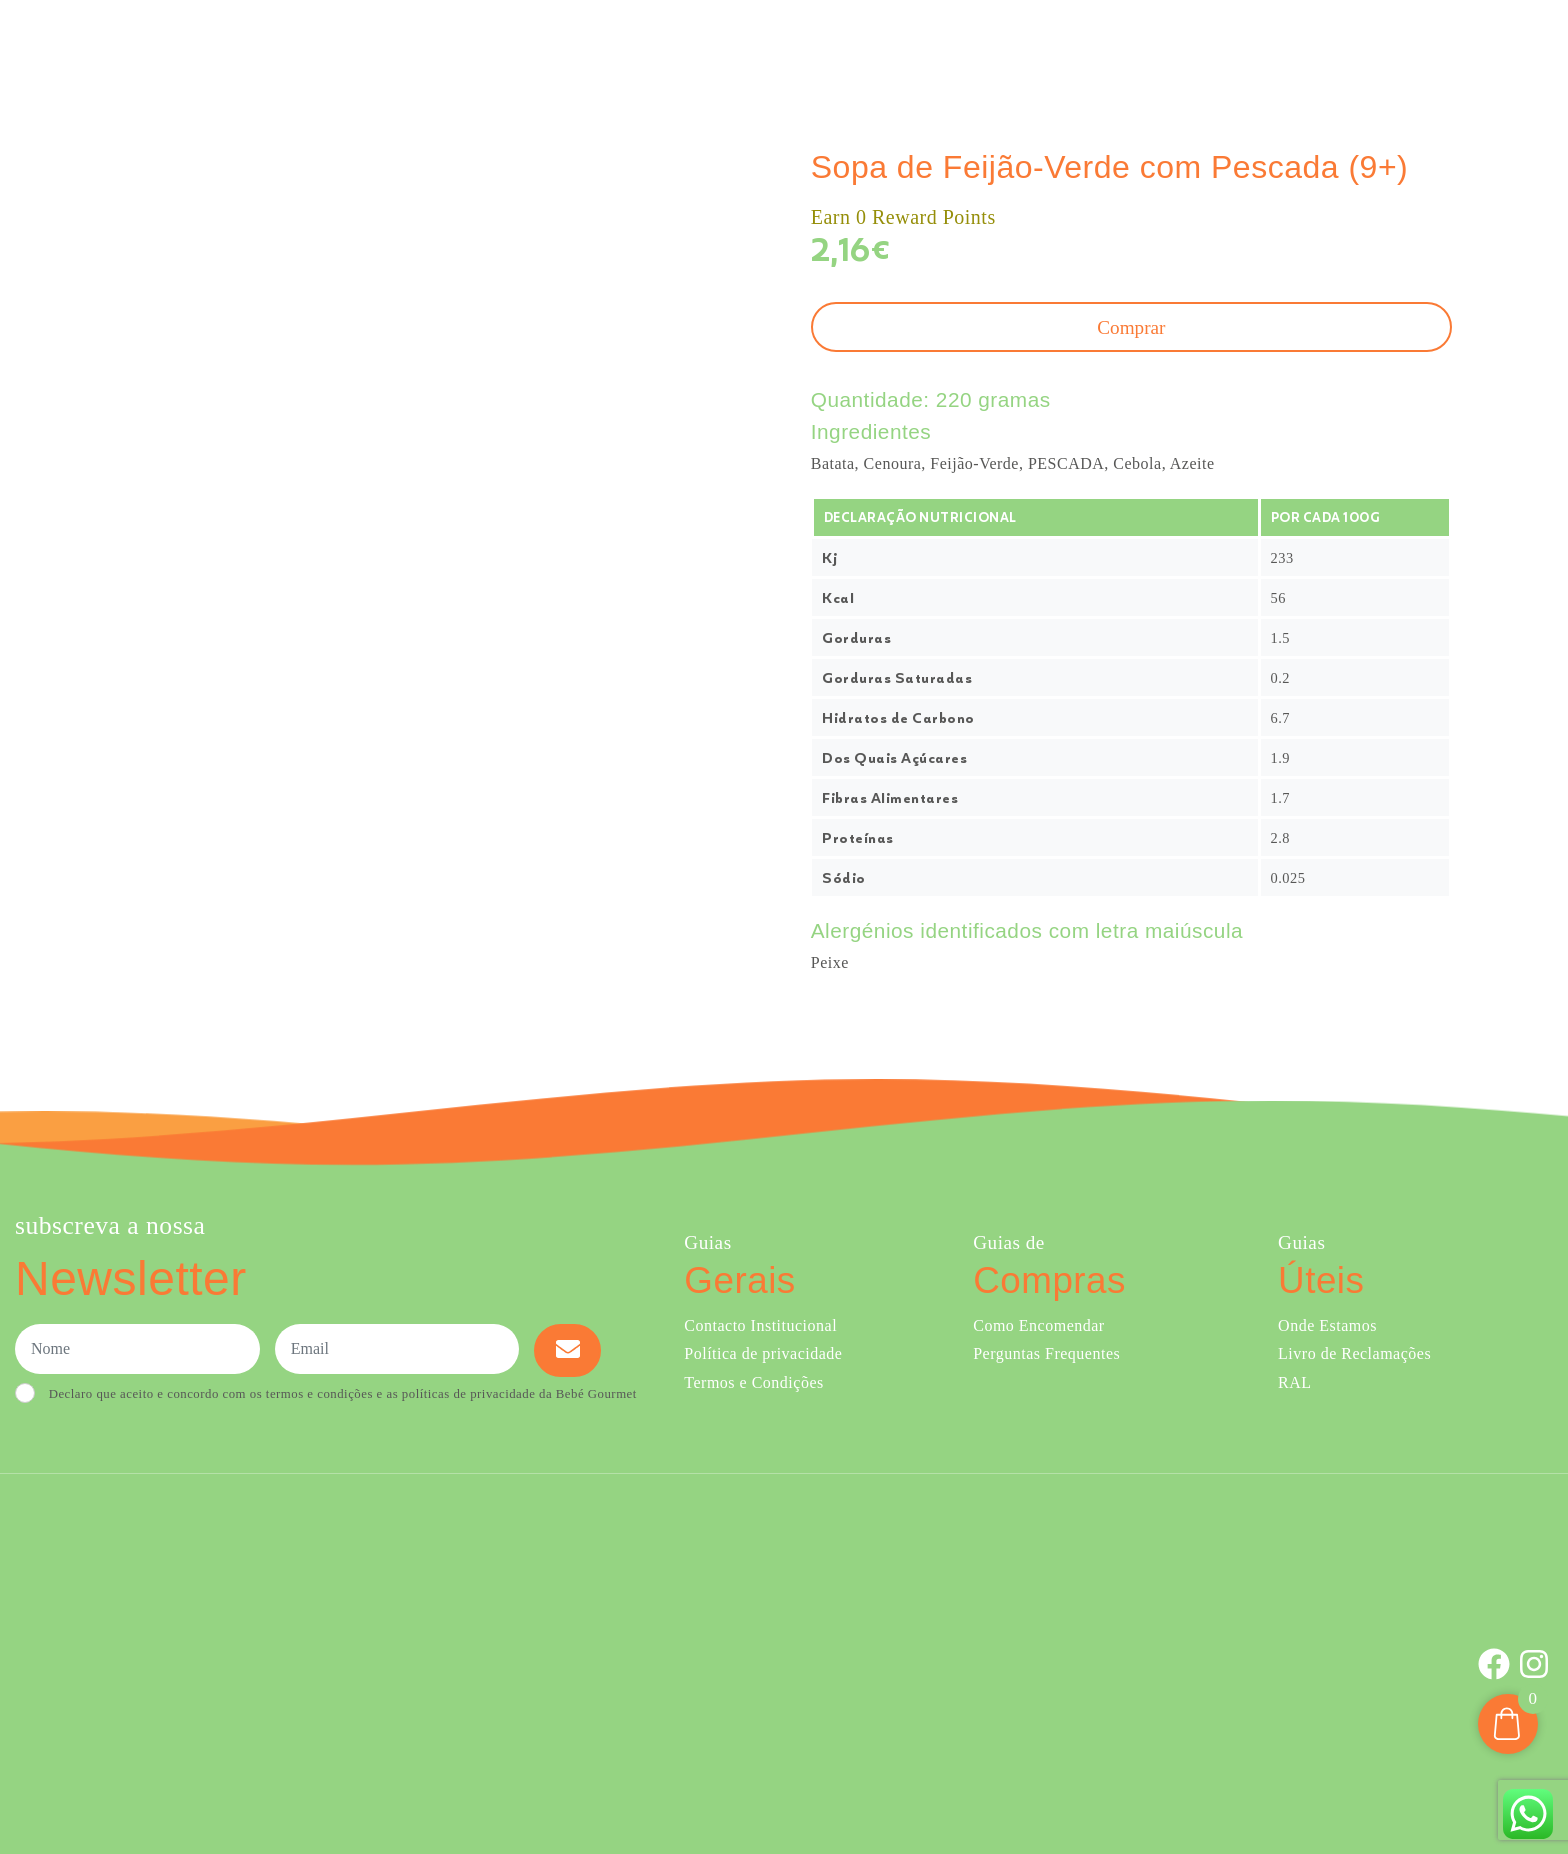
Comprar (875, 48)
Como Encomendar (1038, 1325)
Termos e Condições (753, 1382)
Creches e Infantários (1206, 48)
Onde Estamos (1354, 48)
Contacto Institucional (760, 1325)
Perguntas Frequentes (1046, 1353)
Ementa (970, 48)
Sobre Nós (1058, 48)
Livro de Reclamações (1354, 1353)
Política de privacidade (763, 1353)
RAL (1295, 1382)
